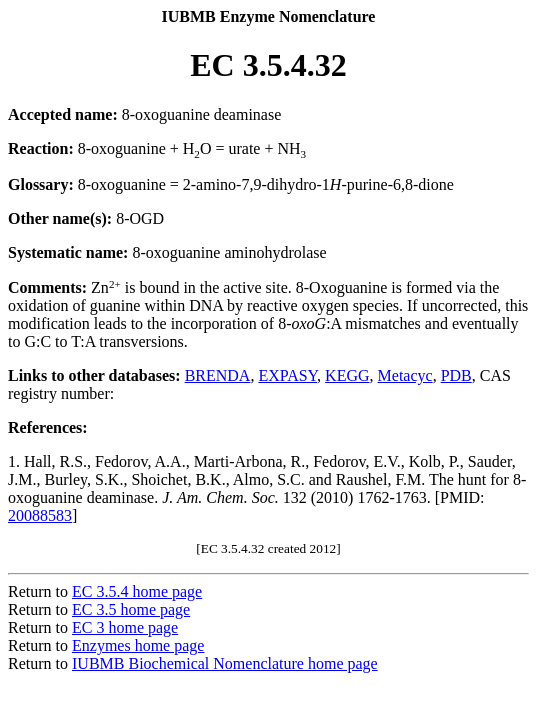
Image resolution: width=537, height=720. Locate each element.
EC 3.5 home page (131, 609)
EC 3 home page (125, 627)
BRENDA (218, 375)
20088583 (40, 515)
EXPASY (287, 375)
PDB (456, 375)
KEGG (347, 375)
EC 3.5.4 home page (137, 591)
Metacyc (405, 375)
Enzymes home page (138, 645)
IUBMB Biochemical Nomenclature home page (225, 663)
